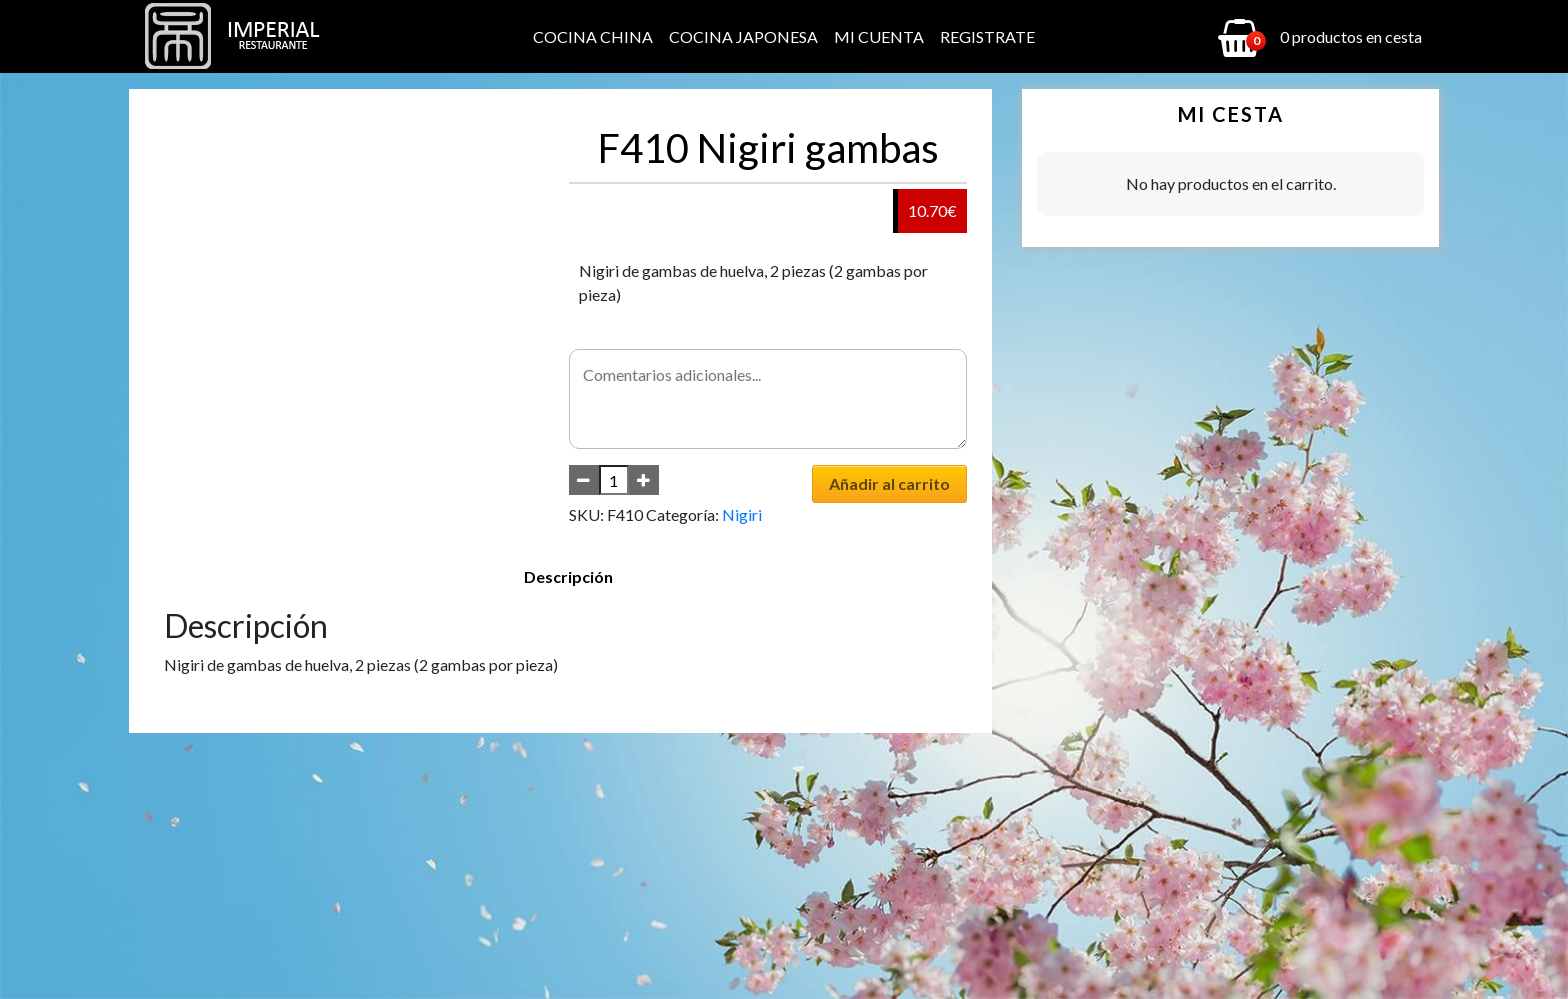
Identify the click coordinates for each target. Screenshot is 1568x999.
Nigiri (742, 514)
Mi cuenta (879, 36)
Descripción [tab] (568, 576)
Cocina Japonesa (743, 36)
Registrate (987, 36)
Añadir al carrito (889, 483)
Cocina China (593, 36)
